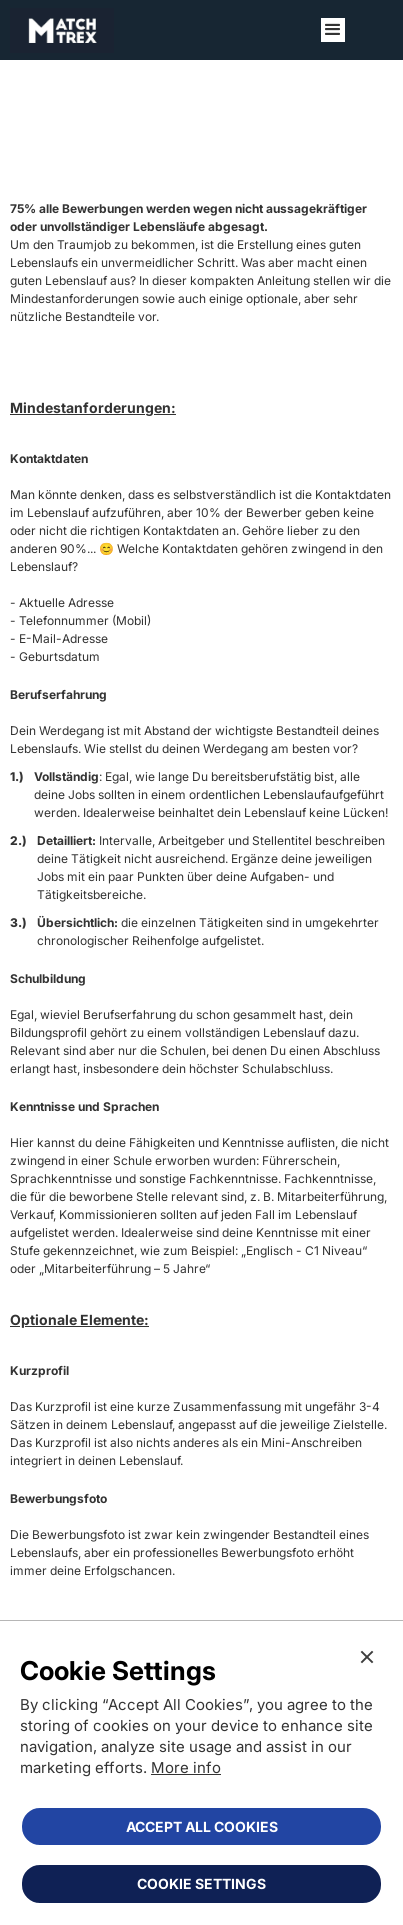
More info (186, 1767)
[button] (333, 30)
